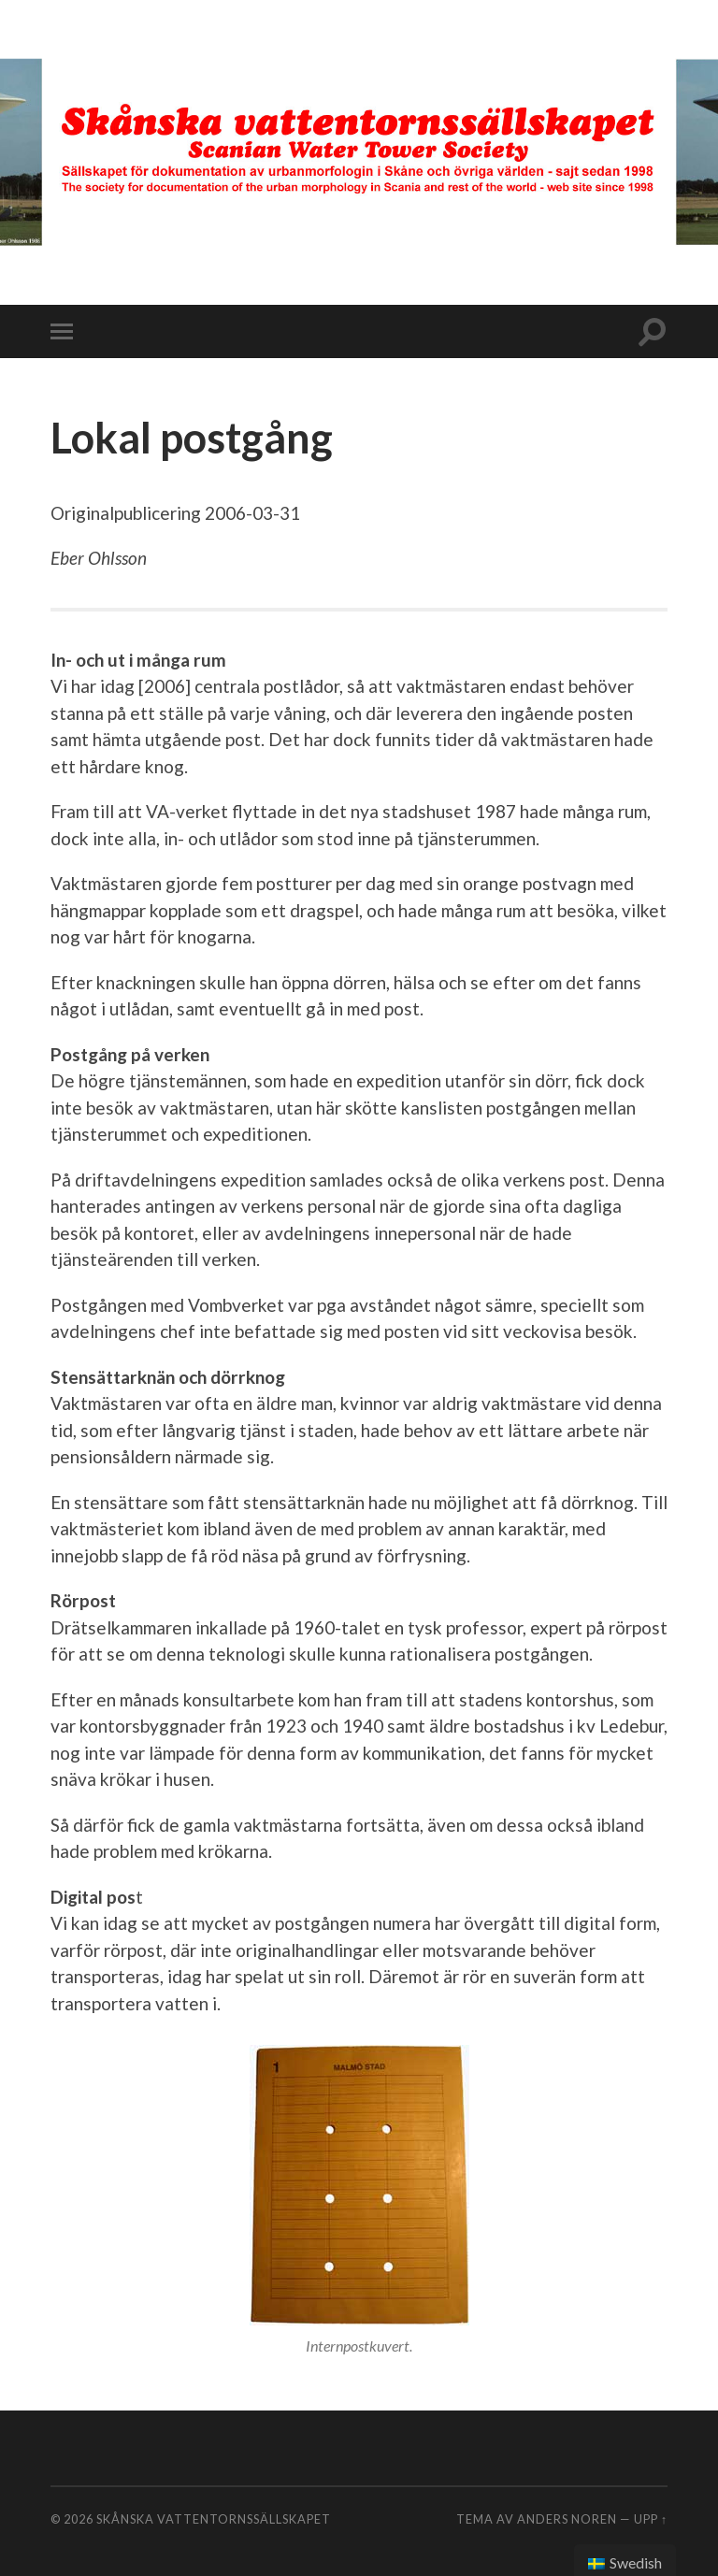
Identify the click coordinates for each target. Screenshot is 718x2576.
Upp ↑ (651, 2518)
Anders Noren (567, 2518)
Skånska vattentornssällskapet (213, 2518)
